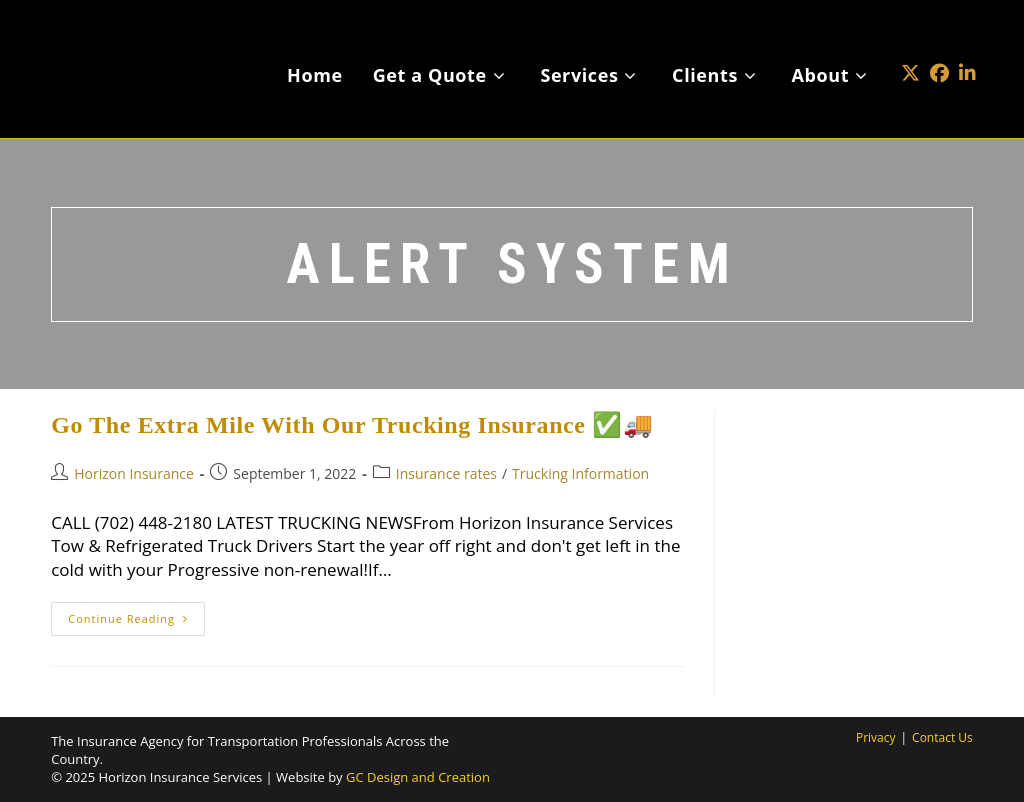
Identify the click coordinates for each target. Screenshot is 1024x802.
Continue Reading (136, 622)
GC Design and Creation (418, 777)
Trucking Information (580, 473)
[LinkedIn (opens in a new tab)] (967, 43)
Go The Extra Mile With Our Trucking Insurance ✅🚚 (352, 425)
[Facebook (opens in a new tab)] (939, 43)
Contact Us (942, 737)
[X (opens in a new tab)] (910, 43)
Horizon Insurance (134, 473)
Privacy (876, 737)
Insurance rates (446, 473)
